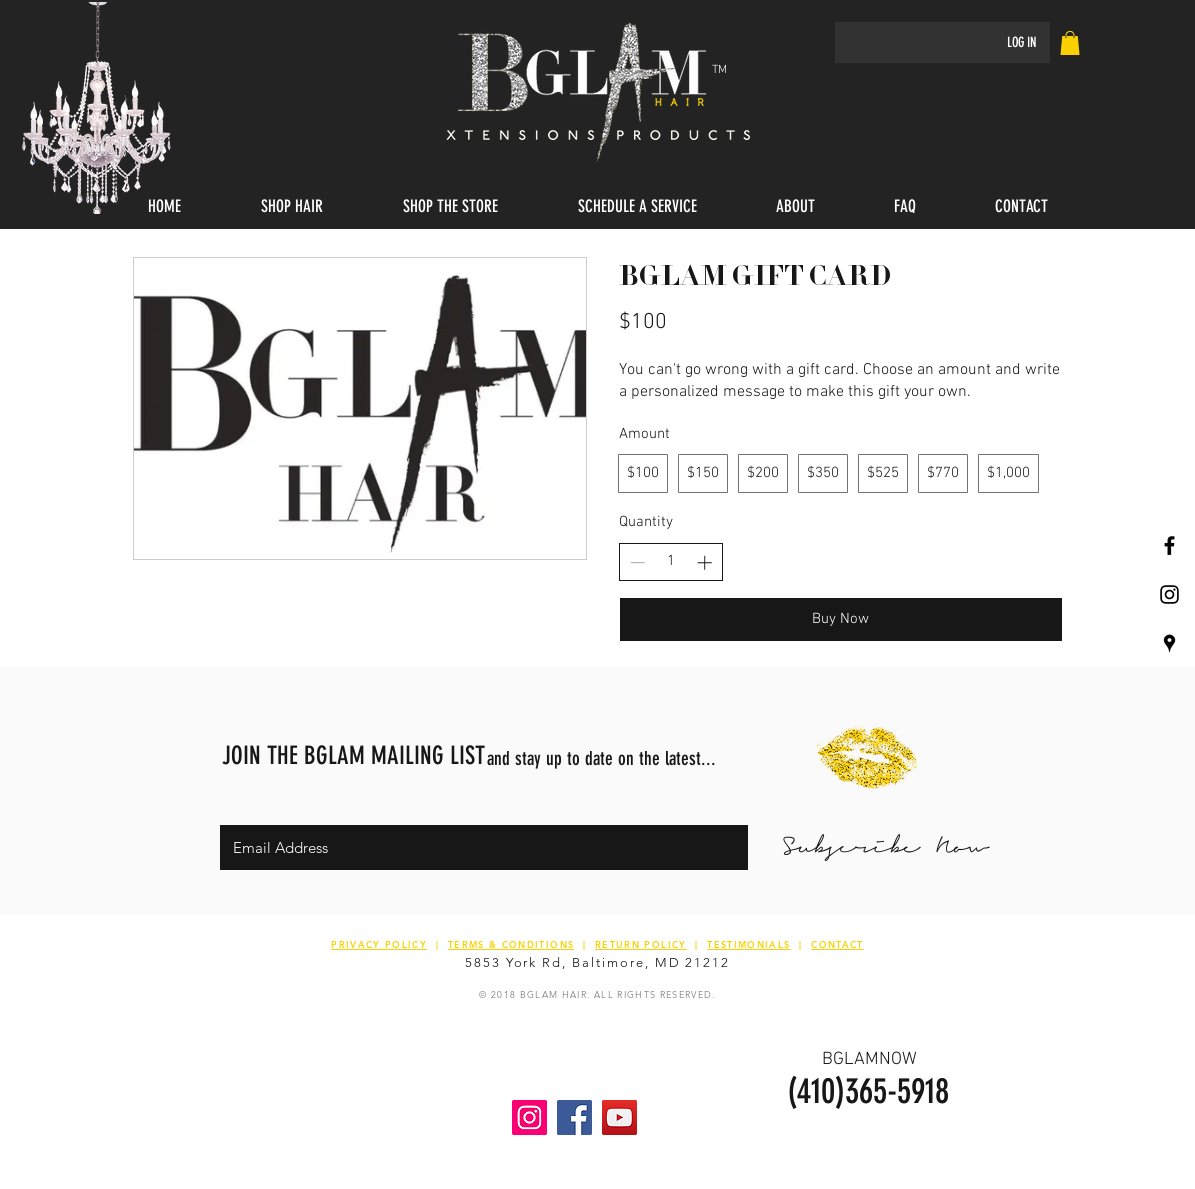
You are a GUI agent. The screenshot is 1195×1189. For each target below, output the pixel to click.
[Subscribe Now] (885, 847)
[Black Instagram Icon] (1169, 594)
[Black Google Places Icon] (1169, 643)
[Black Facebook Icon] (1169, 545)
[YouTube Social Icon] (619, 1117)
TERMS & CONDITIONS (511, 944)
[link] (1070, 43)
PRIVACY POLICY (379, 944)
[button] (292, 206)
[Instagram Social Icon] (529, 1117)
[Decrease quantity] (637, 562)
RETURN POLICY (641, 944)
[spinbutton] (670, 561)
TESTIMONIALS (748, 944)
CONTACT (837, 944)
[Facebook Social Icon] (574, 1117)
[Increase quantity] (704, 562)
